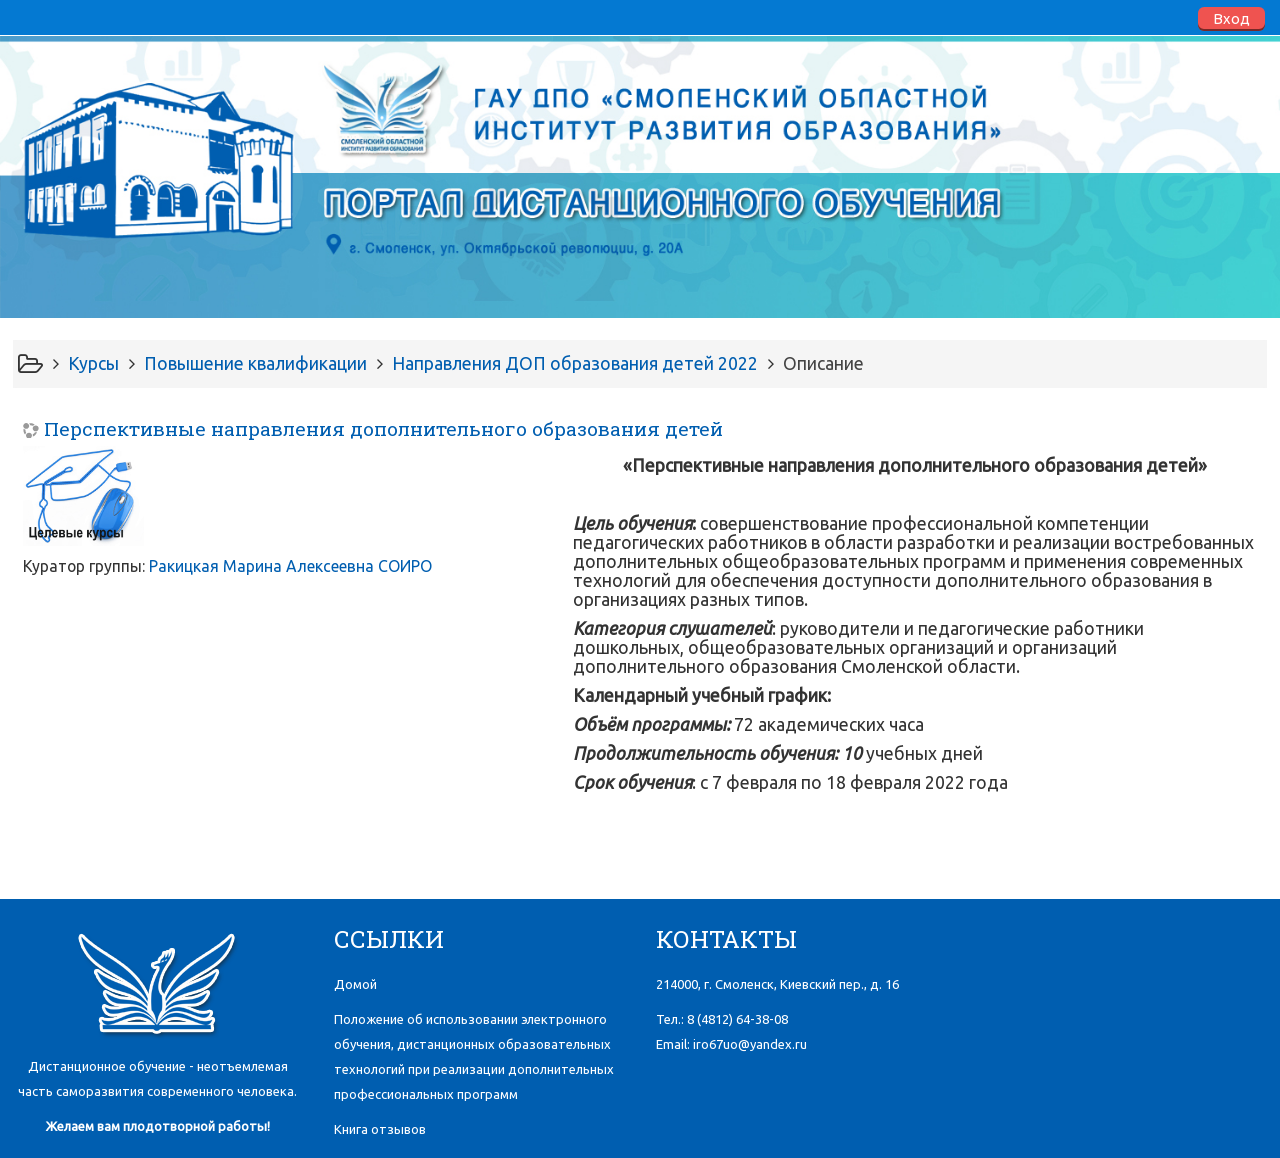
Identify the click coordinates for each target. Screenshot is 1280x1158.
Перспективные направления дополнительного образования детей (383, 428)
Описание (823, 363)
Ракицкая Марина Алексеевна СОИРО (290, 566)
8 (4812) (737, 1019)
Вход (1231, 18)
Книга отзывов (380, 1129)
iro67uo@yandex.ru (750, 1044)
